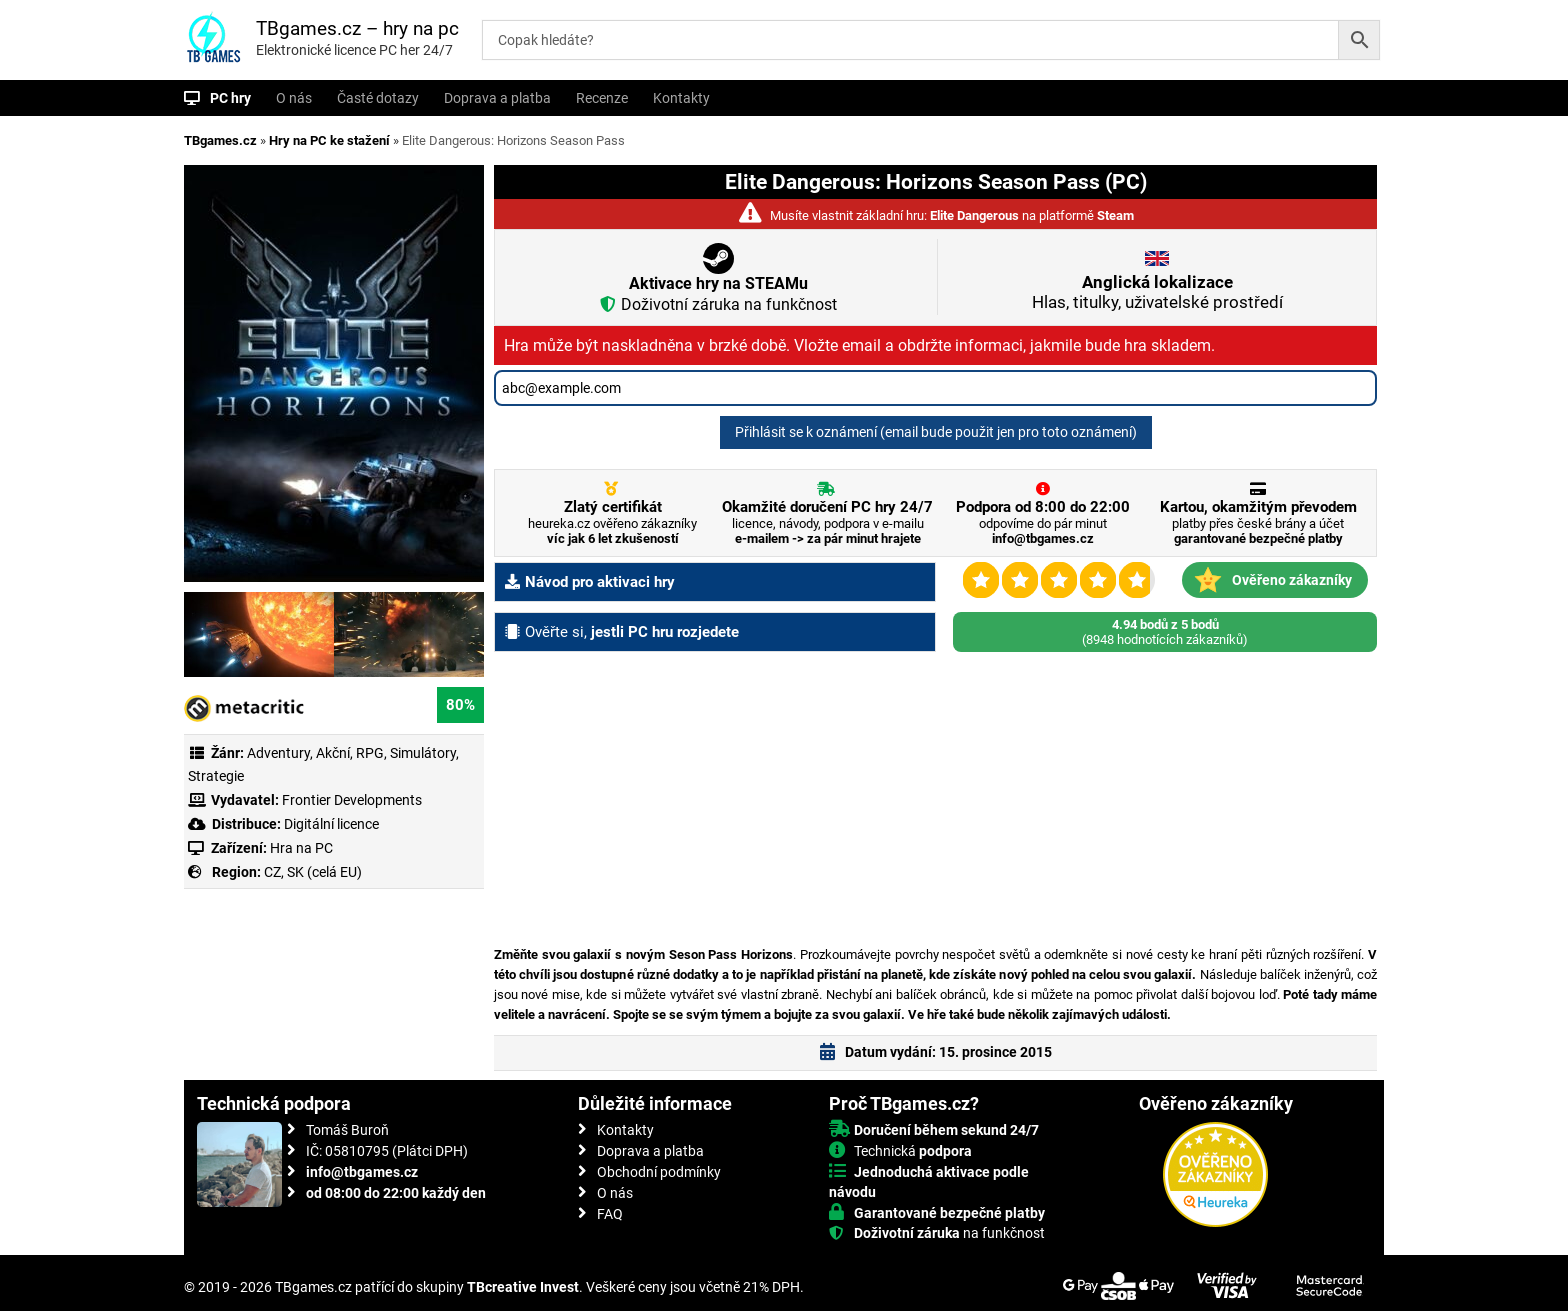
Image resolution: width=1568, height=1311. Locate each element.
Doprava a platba (497, 98)
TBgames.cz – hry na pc (357, 28)
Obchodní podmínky (659, 1172)
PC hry (230, 98)
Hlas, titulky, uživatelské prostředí (1157, 292)
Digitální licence (330, 824)
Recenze (602, 98)
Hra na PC (300, 848)
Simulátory (423, 753)
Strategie (216, 776)
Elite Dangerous (974, 215)
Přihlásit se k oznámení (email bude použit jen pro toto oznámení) (936, 432)
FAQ (610, 1214)
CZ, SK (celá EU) (313, 872)
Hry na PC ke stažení (329, 140)
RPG (370, 753)
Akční (333, 753)
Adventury (278, 753)
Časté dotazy (378, 98)
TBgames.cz (220, 140)
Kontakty (681, 98)
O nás (294, 98)
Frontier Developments (352, 800)
